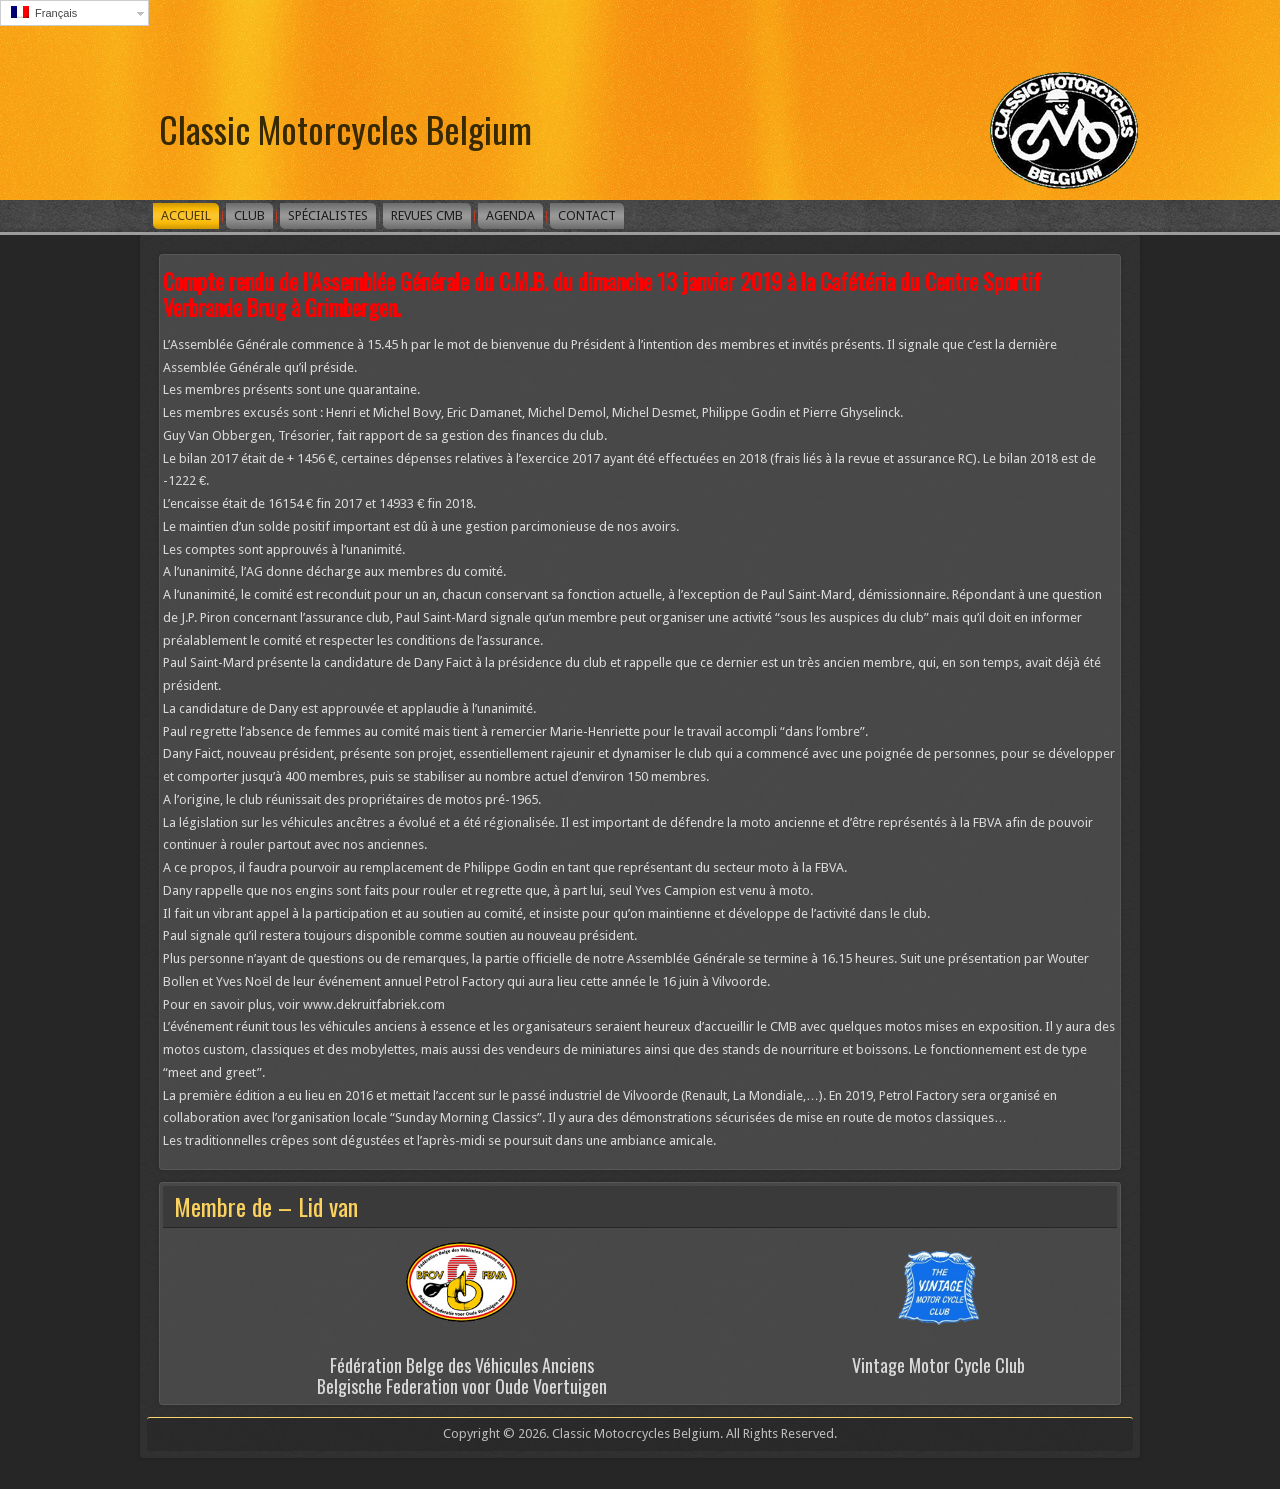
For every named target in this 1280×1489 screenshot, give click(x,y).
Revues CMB (427, 215)
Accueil (186, 215)
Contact (587, 215)
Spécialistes (328, 215)
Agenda (510, 215)
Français (44, 12)
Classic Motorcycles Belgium (345, 128)
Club (249, 215)
